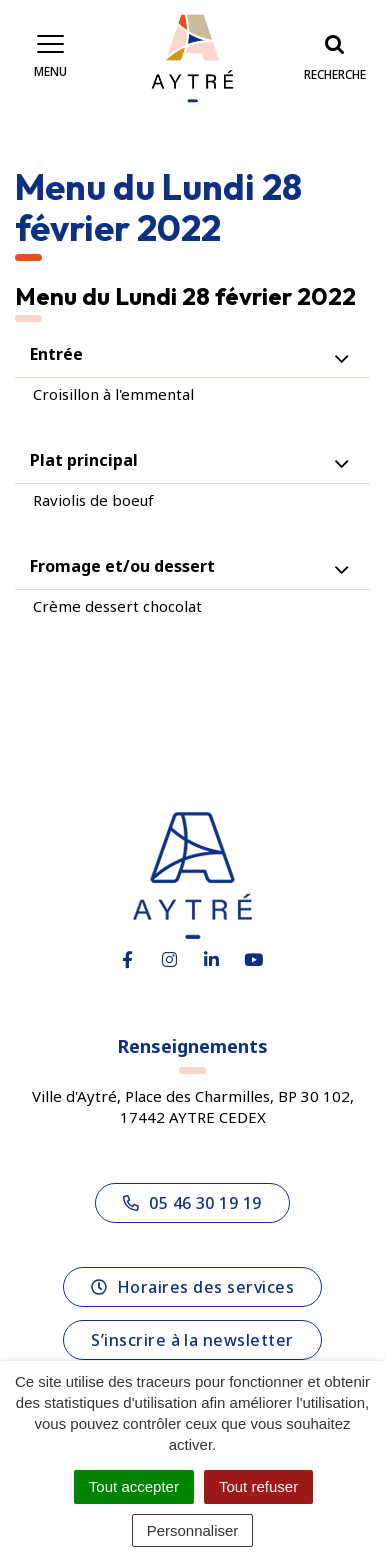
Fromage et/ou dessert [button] (122, 566)
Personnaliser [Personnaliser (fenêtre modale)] (193, 1530)
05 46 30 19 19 (192, 1203)
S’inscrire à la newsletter (192, 1340)
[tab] (192, 354)
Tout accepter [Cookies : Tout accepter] (134, 1486)
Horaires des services (192, 1287)
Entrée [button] (56, 354)
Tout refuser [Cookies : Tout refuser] (258, 1486)
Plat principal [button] (84, 460)
